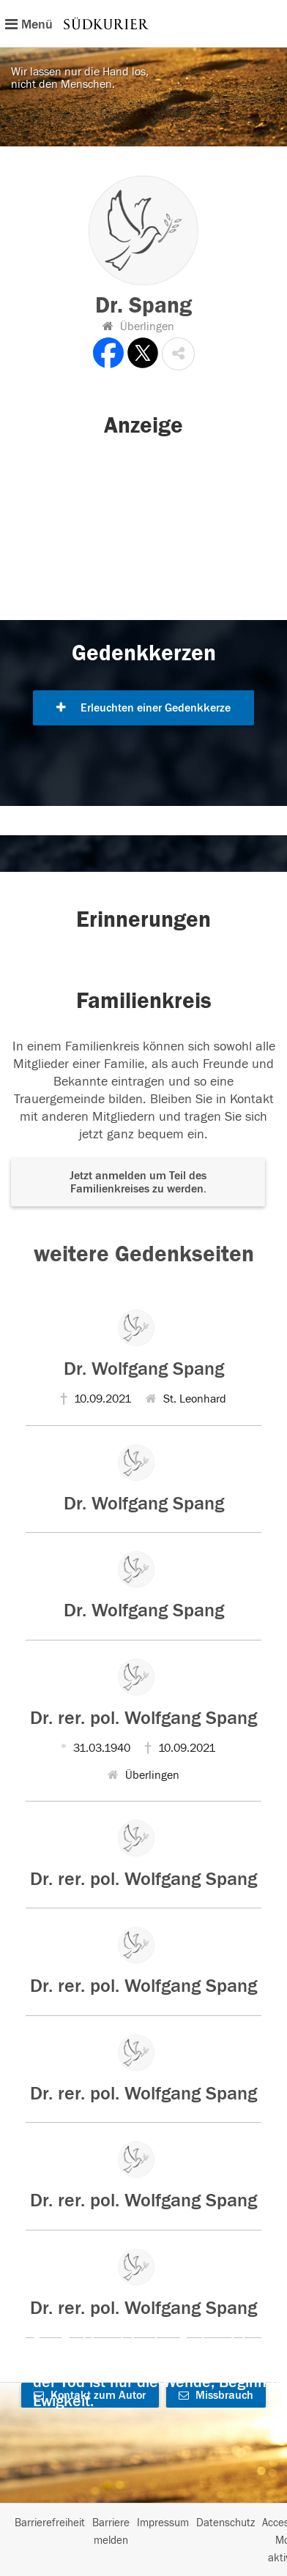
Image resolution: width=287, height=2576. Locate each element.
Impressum (163, 2523)
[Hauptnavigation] (143, 23)
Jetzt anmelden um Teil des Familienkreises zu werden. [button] (138, 1182)
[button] (178, 353)
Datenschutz (225, 2523)
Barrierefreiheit (50, 2523)
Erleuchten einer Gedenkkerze (143, 707)
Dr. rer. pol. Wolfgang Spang (143, 1718)
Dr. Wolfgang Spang (144, 1369)
